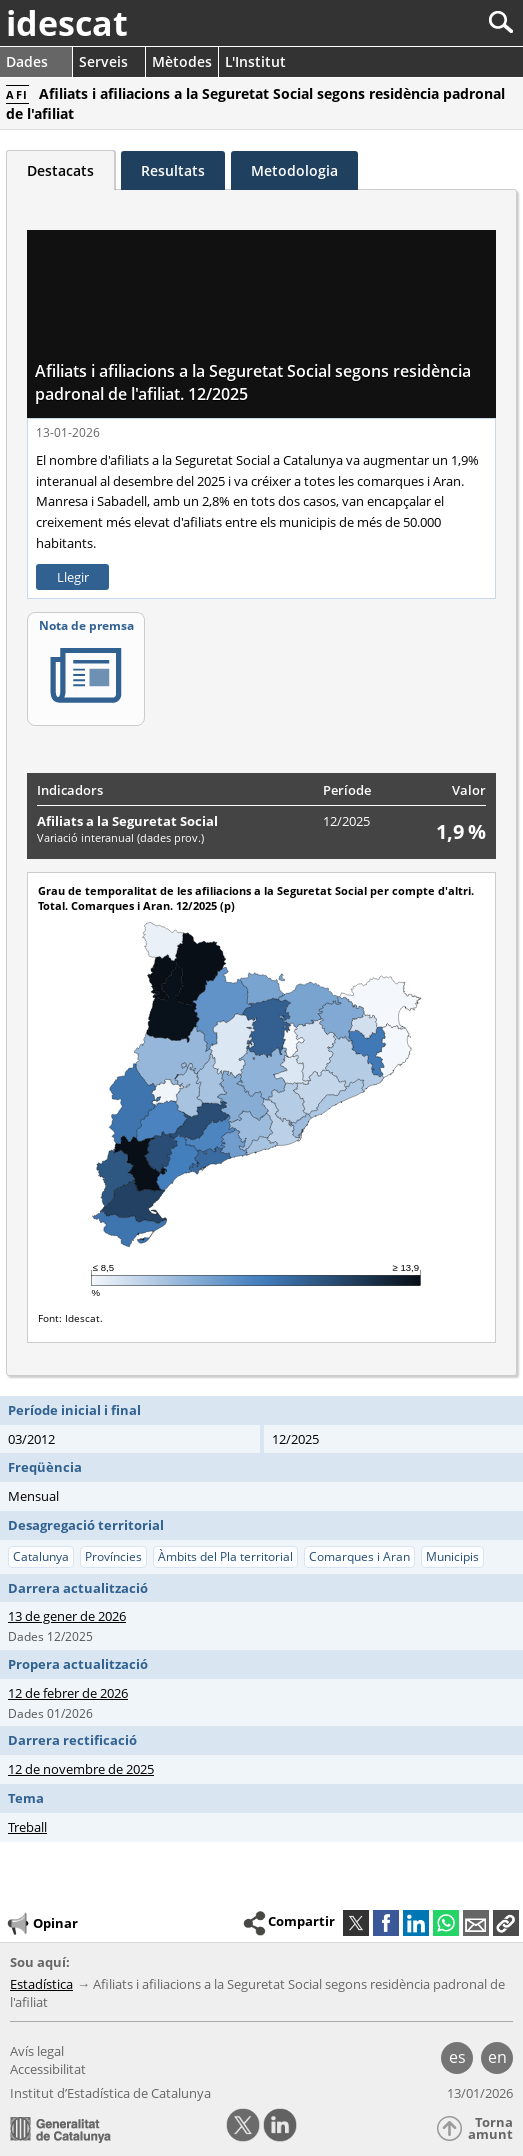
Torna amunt (490, 2128)
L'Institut (255, 61)
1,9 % (461, 831)
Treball (27, 1827)
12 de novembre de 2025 (81, 1769)
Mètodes (182, 61)
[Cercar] (434, 22)
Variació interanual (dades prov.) (120, 837)
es (457, 2057)
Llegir (73, 577)
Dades (27, 61)
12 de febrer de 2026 (68, 1693)
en (497, 2057)
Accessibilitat (48, 2069)
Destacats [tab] (60, 170)
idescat (67, 23)
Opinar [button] (41, 1924)
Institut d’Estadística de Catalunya (110, 2093)
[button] (506, 1923)
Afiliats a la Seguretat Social (127, 821)
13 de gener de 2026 (67, 1616)
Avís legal (37, 2051)
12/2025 (346, 821)
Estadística (41, 1984)
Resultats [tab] (173, 170)
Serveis (103, 61)
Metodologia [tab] (294, 170)
